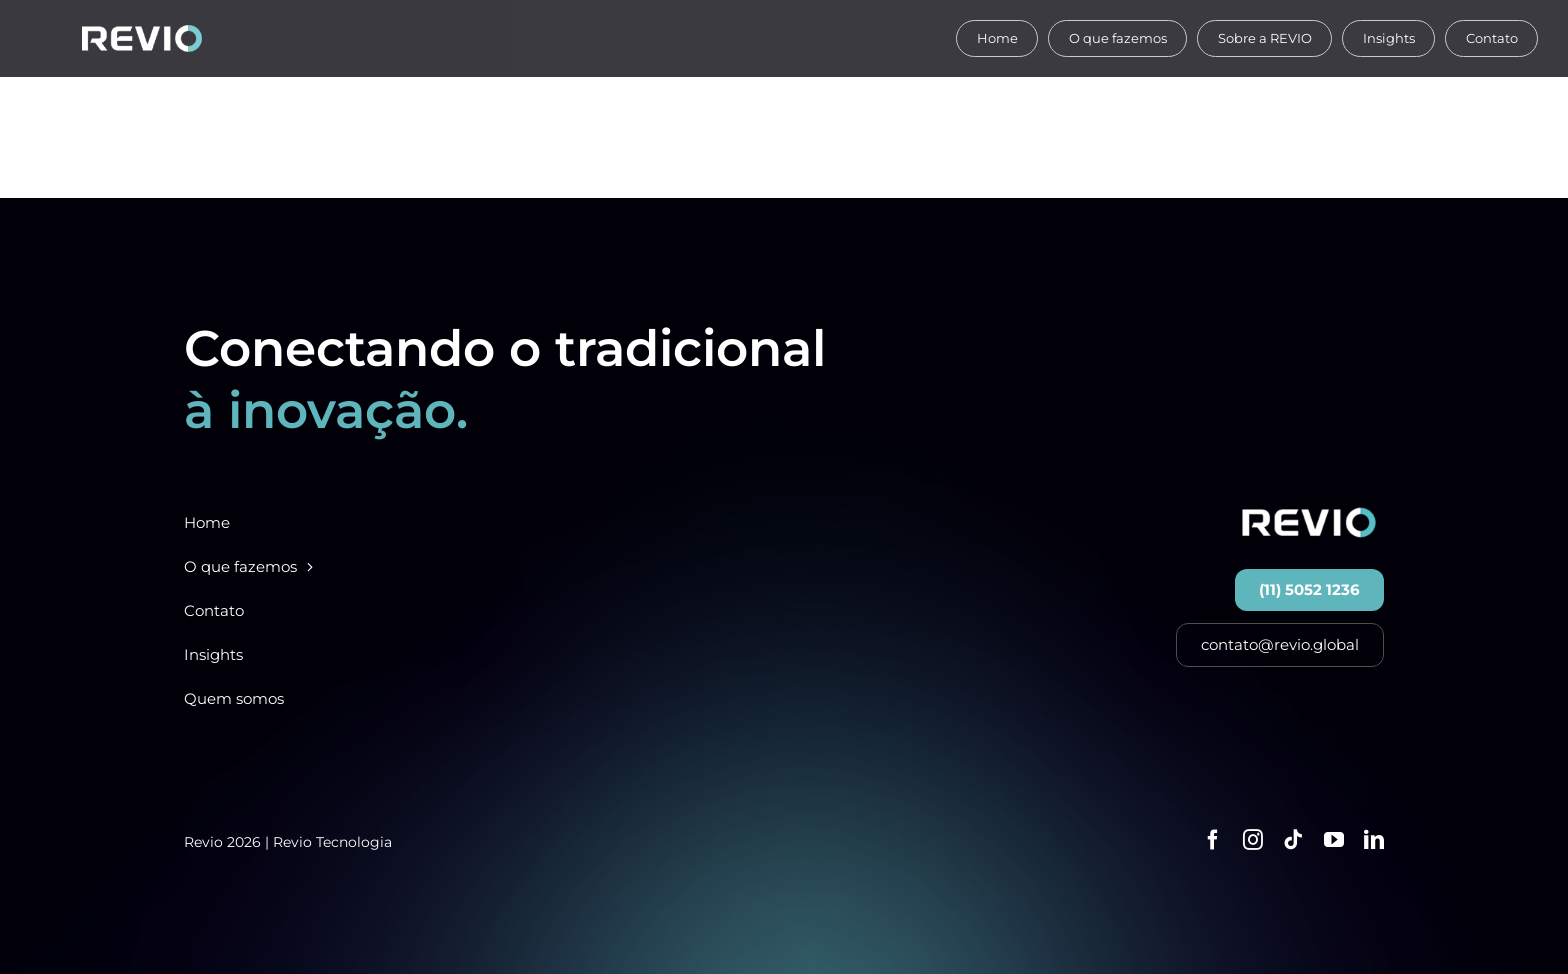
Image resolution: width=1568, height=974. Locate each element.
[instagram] (1253, 840)
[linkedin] (1374, 840)
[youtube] (1334, 840)
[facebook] (1213, 840)
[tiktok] (1293, 840)
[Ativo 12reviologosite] (142, 32)
